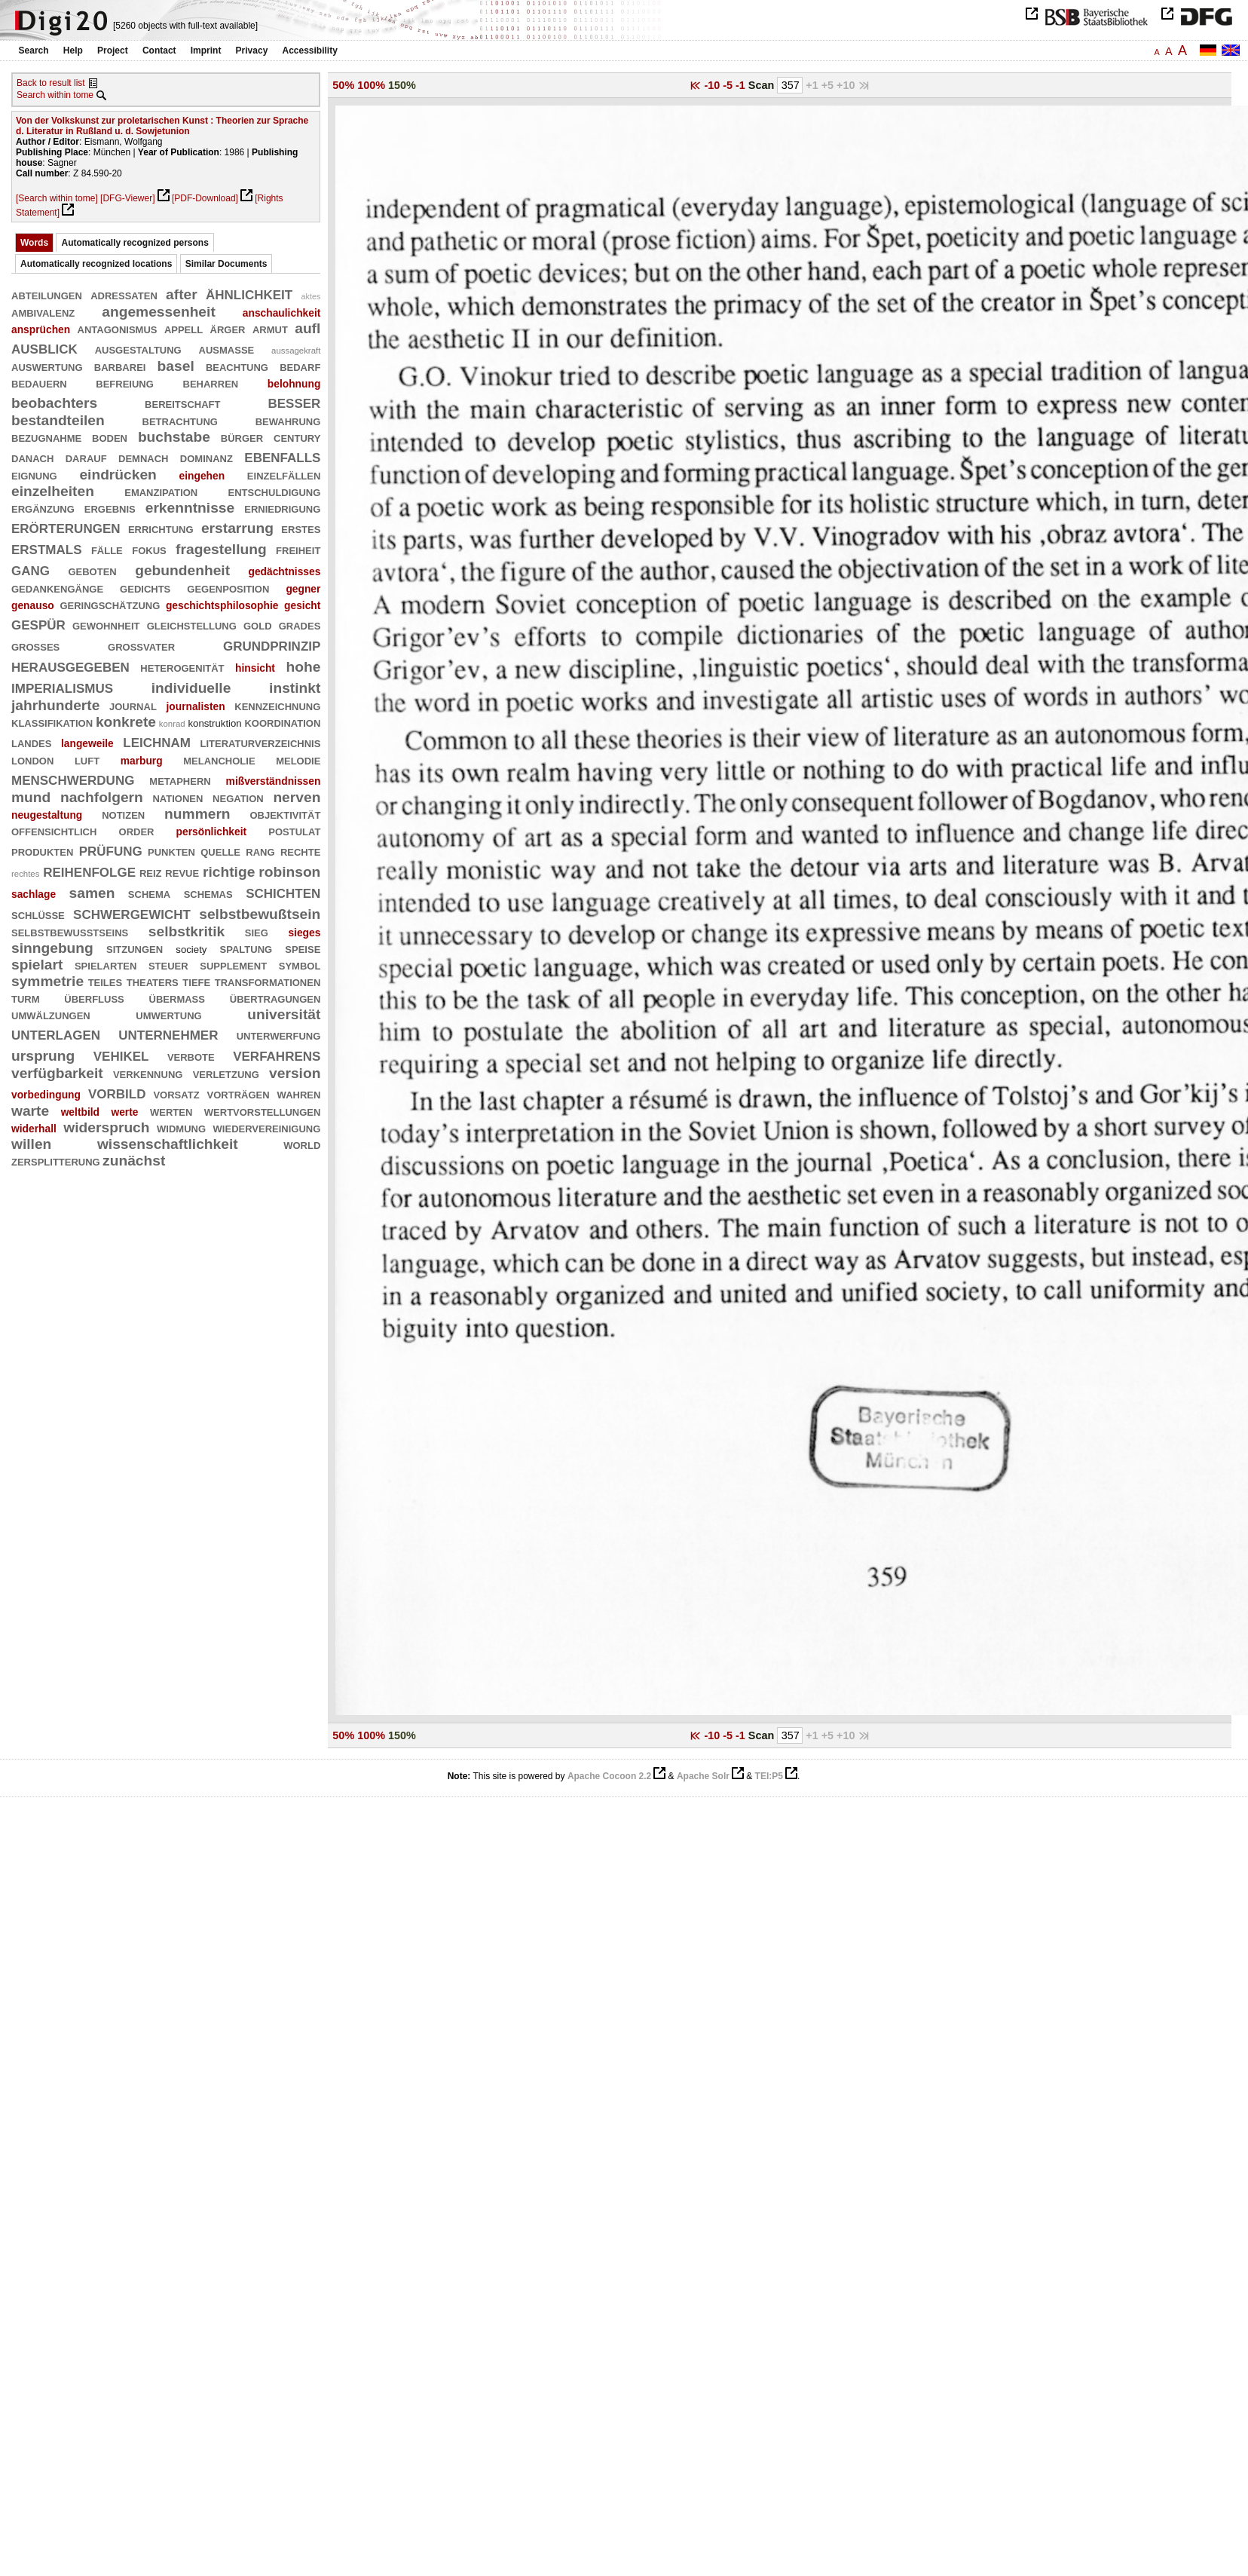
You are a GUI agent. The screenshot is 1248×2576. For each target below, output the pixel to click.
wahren (299, 1093)
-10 (713, 85)
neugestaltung (46, 815)
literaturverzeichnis (260, 742)
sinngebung (52, 948)
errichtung (161, 528)
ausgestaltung (138, 349)
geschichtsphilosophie (222, 605)
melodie (298, 759)
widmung (181, 1127)
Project (112, 50)
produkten (42, 851)
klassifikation (52, 722)
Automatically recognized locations (96, 264)
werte (124, 1112)
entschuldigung (274, 491)
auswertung (47, 366)
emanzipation (160, 491)
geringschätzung (110, 604)
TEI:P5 (769, 1776)
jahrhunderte (55, 705)
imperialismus (62, 686)
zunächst (133, 1161)
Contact (159, 50)
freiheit (298, 549)
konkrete (126, 722)
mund (30, 797)
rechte (300, 851)
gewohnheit (106, 625)
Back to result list (51, 83)
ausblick (44, 347)
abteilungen (46, 294)
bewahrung (288, 420)
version (294, 1073)
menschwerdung (72, 778)
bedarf (300, 366)
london (32, 759)
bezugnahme (46, 437)
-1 (742, 85)
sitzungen (134, 948)
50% (343, 85)
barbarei (120, 366)
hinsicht (255, 668)
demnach (143, 457)
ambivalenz (43, 312)
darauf (86, 457)
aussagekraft (295, 350)
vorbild (117, 1092)
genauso (32, 605)
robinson (289, 872)
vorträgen (238, 1093)
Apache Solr (703, 1776)
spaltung (246, 948)
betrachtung (180, 420)
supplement (233, 965)
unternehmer (168, 1033)
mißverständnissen (273, 781)
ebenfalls (282, 456)
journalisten (195, 706)
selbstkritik (186, 931)
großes (35, 646)
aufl (307, 328)
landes (31, 742)
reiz (150, 872)
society (191, 949)
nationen (177, 797)
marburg (142, 761)
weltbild (80, 1112)
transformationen (268, 981)
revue (182, 872)
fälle (107, 549)
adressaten (124, 294)
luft (87, 759)
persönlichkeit (211, 831)
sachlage (33, 894)
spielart (37, 965)
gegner (303, 589)
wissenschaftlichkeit (167, 1144)
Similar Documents (226, 264)
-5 (729, 85)
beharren (211, 383)
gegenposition (228, 588)
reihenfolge (89, 870)
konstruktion (214, 723)
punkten (171, 851)
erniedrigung (282, 508)
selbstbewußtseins (69, 931)
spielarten (105, 965)
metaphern (179, 780)
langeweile (87, 743)
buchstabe (174, 437)
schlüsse (38, 914)
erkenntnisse (189, 508)
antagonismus (118, 328)
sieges (304, 933)
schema (149, 893)
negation (238, 797)
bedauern (39, 383)
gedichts (145, 588)
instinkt (294, 688)
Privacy (252, 50)
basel (176, 366)
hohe (303, 667)
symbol (300, 965)
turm (25, 998)
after (181, 294)
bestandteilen (58, 420)
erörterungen (66, 526)
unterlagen (55, 1033)
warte (30, 1111)
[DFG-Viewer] (127, 198)
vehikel (121, 1054)
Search (34, 50)
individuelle (191, 688)
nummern (197, 814)
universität (283, 1014)
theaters (153, 981)
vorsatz (176, 1093)
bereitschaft (182, 403)
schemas (208, 893)
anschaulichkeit (282, 313)
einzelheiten (52, 491)
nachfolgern (101, 797)
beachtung (237, 366)
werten (171, 1111)
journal (133, 705)
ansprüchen (40, 329)
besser (294, 401)
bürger (242, 437)
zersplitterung (55, 1161)
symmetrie (47, 981)
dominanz (206, 457)
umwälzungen (50, 1014)
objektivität (284, 814)
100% (371, 85)
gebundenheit (182, 570)
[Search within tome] (57, 198)
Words (34, 242)
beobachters (54, 403)
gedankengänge (57, 588)
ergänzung (43, 508)
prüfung (110, 849)
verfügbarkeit (57, 1073)
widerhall (34, 1129)
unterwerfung (279, 1035)
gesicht (302, 605)
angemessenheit (158, 312)
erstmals (46, 548)
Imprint (206, 50)
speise (302, 948)
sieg (256, 931)
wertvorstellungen (262, 1111)
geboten (92, 570)
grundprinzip (271, 644)
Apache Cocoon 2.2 (609, 1776)
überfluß (94, 998)
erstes (300, 528)
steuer (168, 965)
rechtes (25, 873)
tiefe (196, 981)
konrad (172, 723)
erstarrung (237, 528)
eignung (34, 474)
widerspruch (106, 1127)
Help (73, 50)
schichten (283, 891)
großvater (141, 646)
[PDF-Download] (205, 198)
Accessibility (310, 50)
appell (183, 328)
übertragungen (275, 998)
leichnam (157, 741)
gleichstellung (192, 625)
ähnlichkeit (249, 293)
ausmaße (227, 349)
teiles (105, 981)
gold (257, 625)
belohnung (294, 384)
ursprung (43, 1056)
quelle (220, 851)
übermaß (177, 998)
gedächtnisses (285, 571)
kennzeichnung (277, 705)
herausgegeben (70, 665)
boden (109, 437)
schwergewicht (132, 912)
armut (270, 328)
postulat (294, 830)
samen (92, 893)
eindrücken (117, 474)
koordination (282, 722)
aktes (311, 296)
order (136, 830)
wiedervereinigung (267, 1127)
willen (31, 1144)
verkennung (147, 1073)
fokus (149, 549)
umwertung (168, 1014)
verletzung (226, 1073)
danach (32, 457)
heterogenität (182, 667)
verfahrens (276, 1054)
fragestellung (221, 549)
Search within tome (55, 95)
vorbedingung (46, 1095)
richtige (229, 872)
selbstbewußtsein (259, 914)
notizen (123, 814)
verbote (191, 1056)
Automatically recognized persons (134, 242)
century (297, 437)
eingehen (202, 476)
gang (30, 569)
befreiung (125, 383)
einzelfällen (284, 474)
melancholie (219, 759)
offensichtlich (53, 830)
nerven (296, 797)
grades (300, 625)
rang (260, 851)
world (301, 1144)
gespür (38, 623)
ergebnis (110, 508)
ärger (228, 328)
